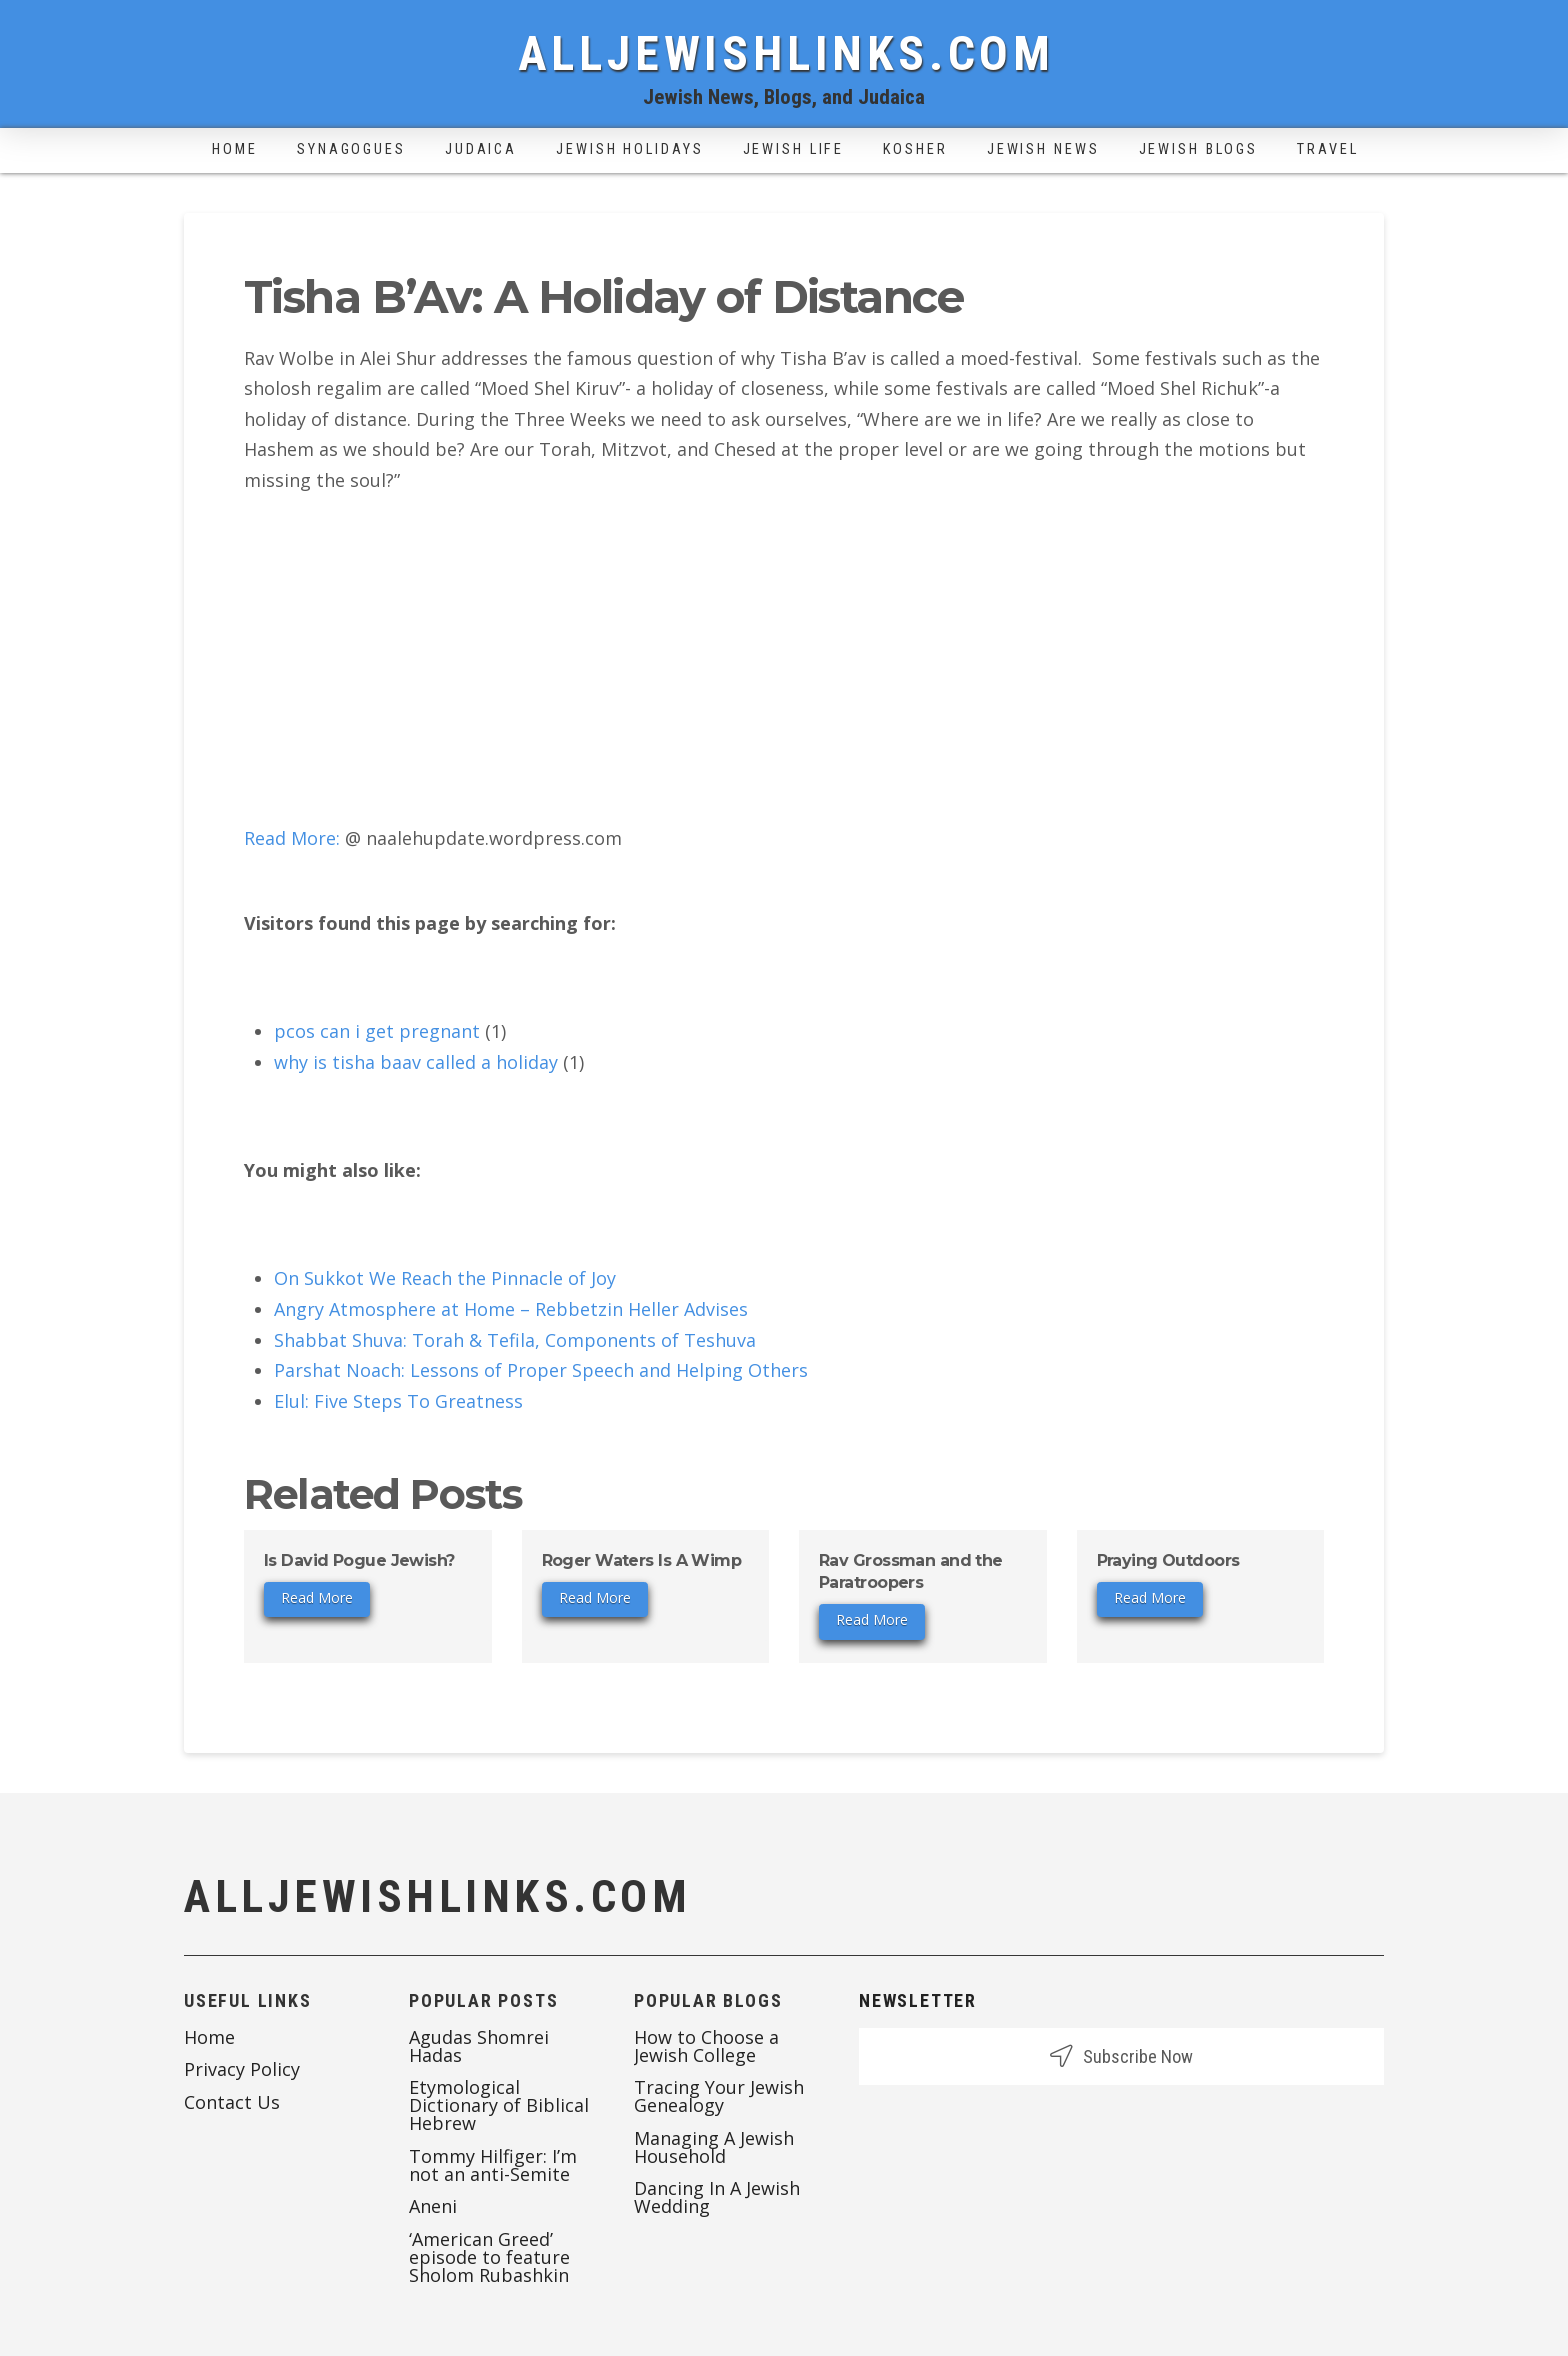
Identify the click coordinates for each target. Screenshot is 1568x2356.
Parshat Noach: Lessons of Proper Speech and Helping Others (541, 1370)
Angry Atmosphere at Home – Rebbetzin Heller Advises (511, 1309)
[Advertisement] (784, 659)
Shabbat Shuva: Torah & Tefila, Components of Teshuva (515, 1340)
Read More (317, 1597)
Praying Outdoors (1168, 1560)
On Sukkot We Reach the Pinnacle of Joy (445, 1278)
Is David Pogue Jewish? (359, 1560)
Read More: (292, 838)
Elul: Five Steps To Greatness (398, 1401)
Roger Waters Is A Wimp (642, 1560)
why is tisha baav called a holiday (416, 1062)
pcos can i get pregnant (377, 1031)
